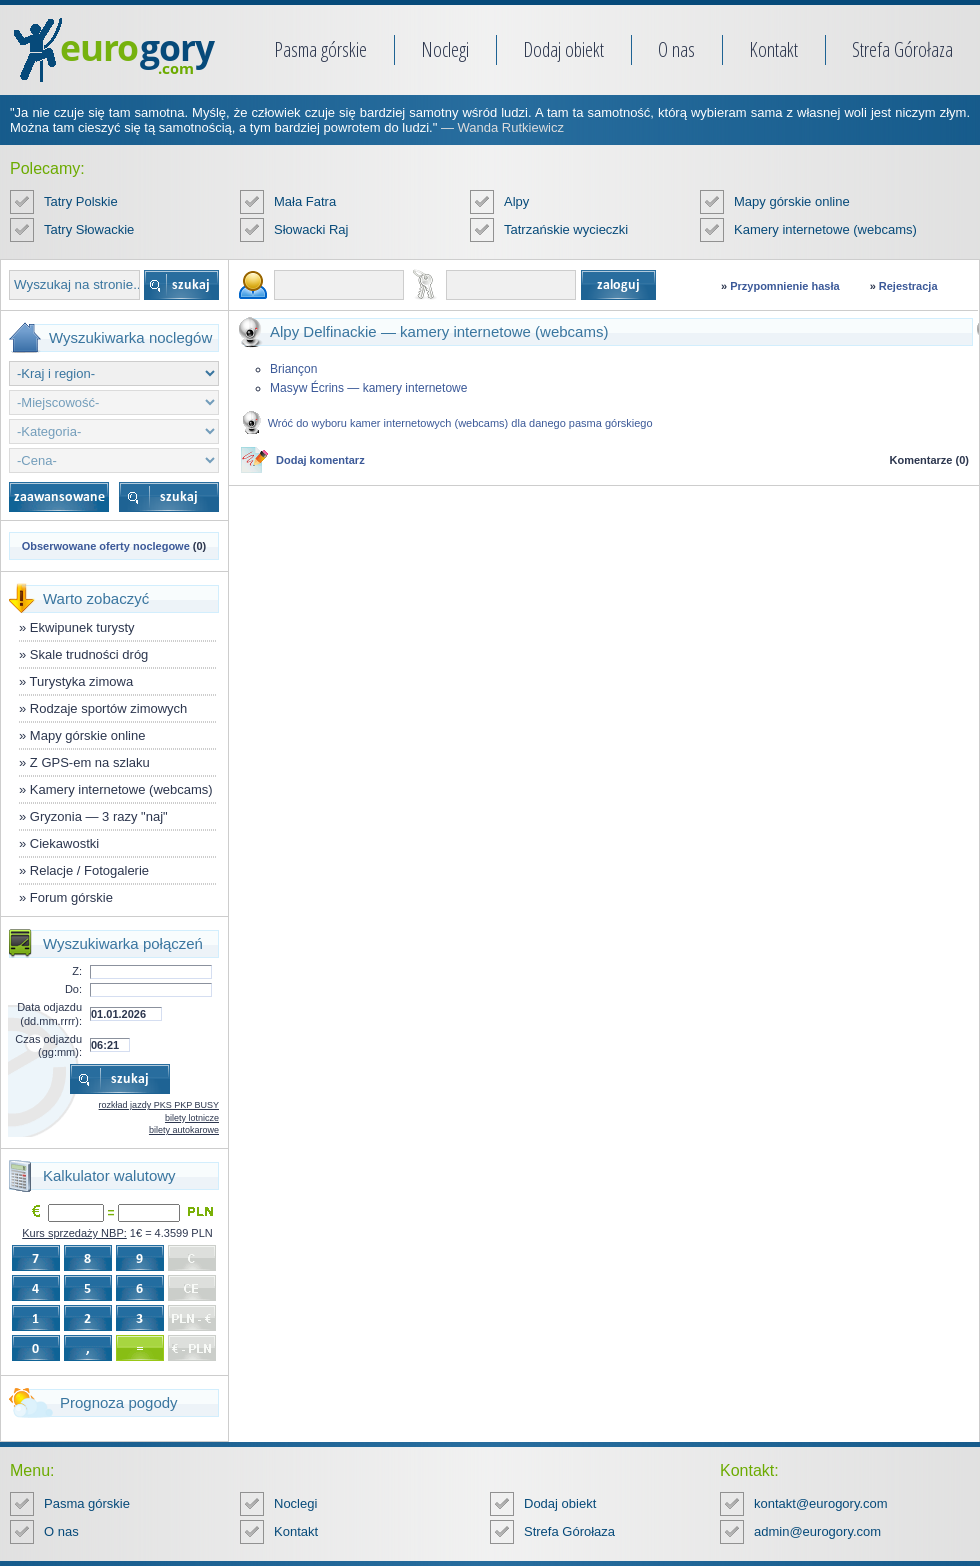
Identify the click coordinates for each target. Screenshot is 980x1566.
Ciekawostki (64, 843)
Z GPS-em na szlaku (90, 762)
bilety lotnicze (192, 1118)
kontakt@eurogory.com (821, 1503)
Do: (73, 989)
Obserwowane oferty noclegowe (106, 546)
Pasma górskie (320, 49)
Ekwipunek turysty (82, 627)
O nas (676, 49)
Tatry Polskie (81, 201)
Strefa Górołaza (902, 49)
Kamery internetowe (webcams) (825, 229)
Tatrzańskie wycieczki (566, 229)
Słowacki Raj (311, 229)
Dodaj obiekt (563, 49)
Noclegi (445, 49)
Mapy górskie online (792, 201)
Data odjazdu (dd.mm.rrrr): (49, 1013)
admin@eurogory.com (817, 1531)
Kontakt (773, 49)
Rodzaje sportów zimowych (109, 708)
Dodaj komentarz (320, 460)
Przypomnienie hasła (784, 286)
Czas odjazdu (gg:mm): (48, 1045)
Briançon (293, 369)
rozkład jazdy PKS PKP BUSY (159, 1105)
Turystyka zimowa (82, 681)
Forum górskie (71, 897)
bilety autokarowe (184, 1130)
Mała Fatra (305, 201)
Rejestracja (908, 286)
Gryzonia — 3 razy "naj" (99, 816)
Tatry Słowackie (89, 229)
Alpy (516, 201)
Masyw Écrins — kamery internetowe (368, 388)
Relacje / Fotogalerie (89, 870)
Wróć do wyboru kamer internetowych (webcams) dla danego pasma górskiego (460, 423)
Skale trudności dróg (89, 654)
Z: (77, 971)
